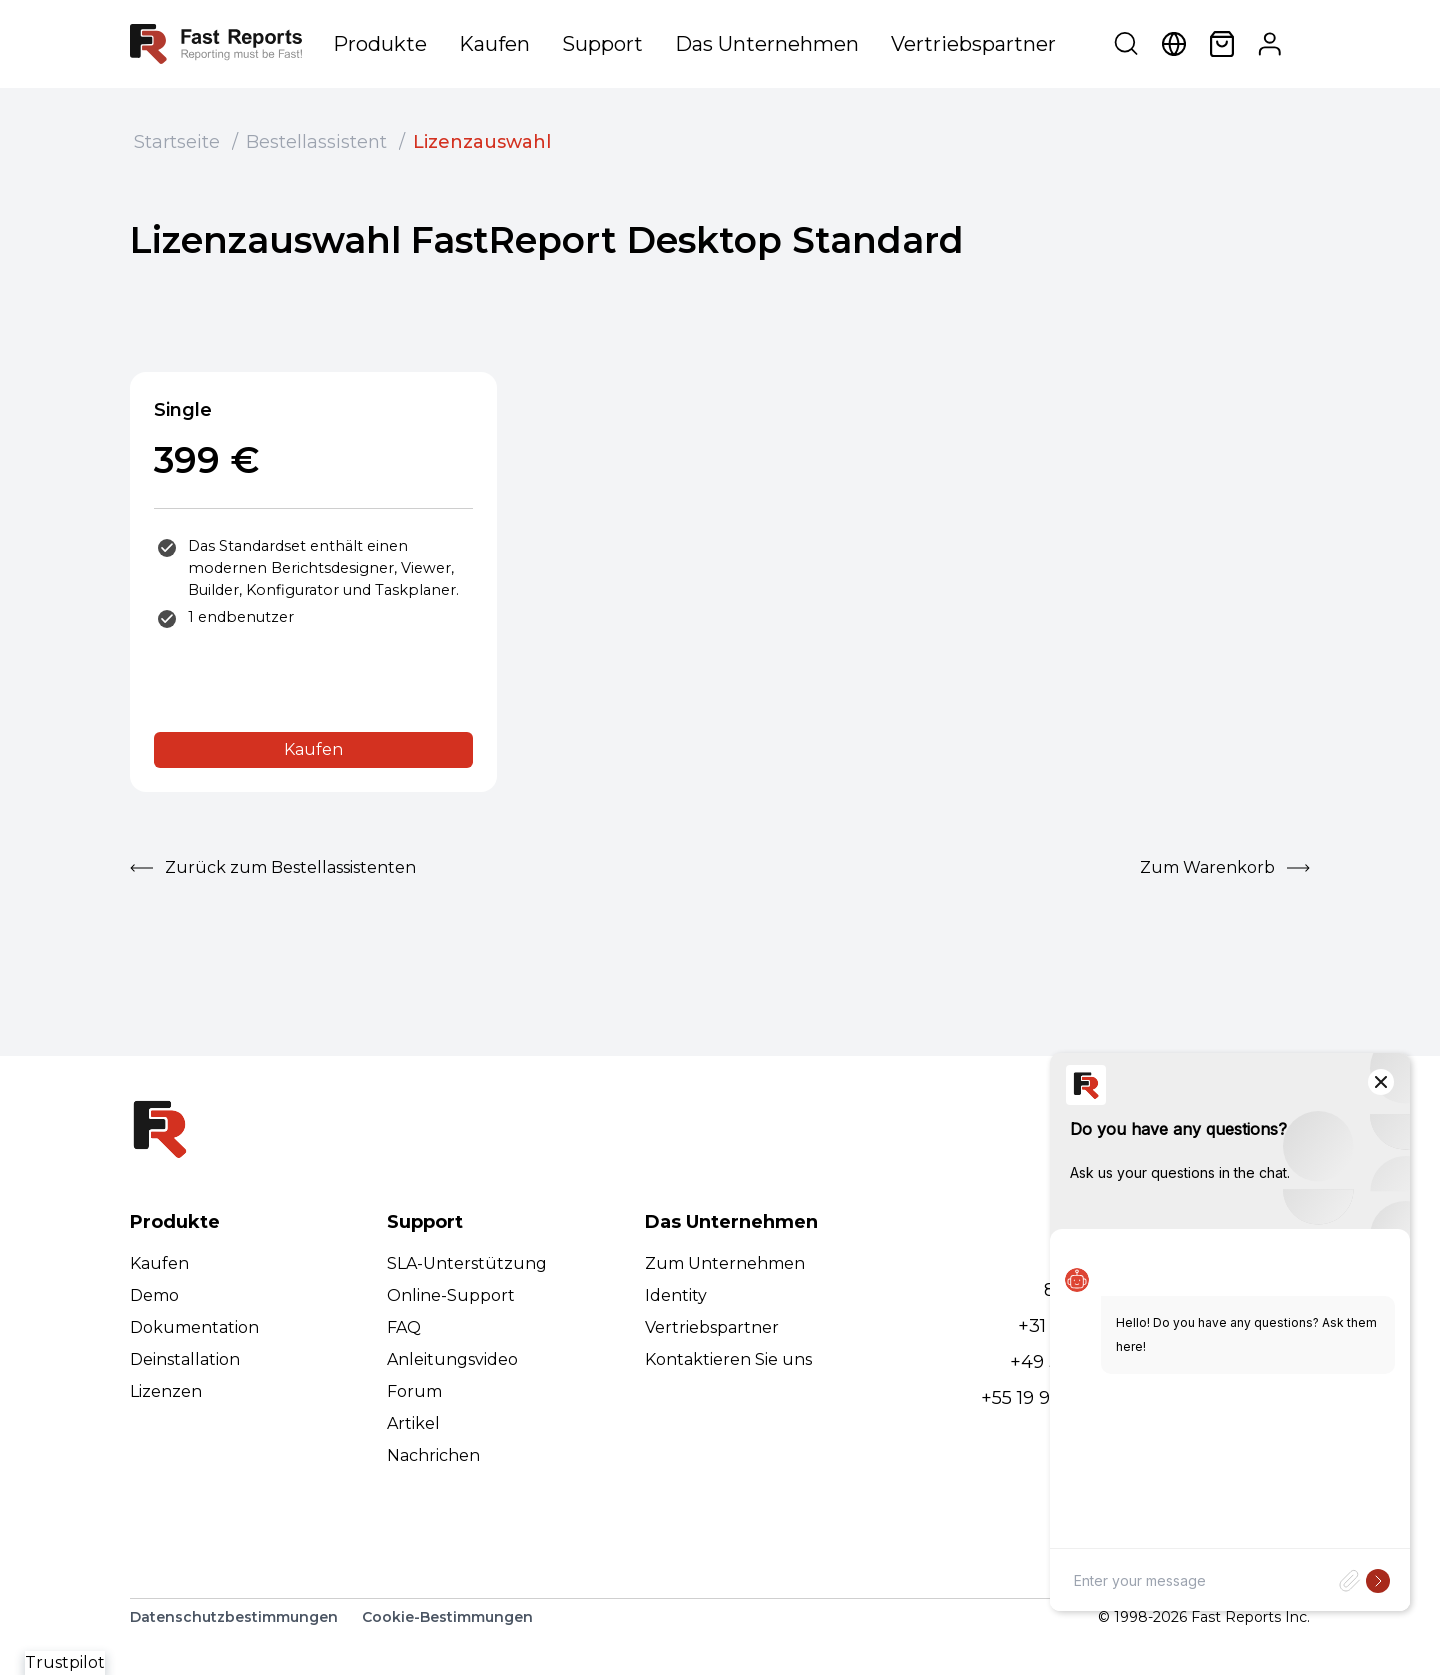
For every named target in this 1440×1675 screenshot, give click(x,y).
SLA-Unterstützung (467, 1263)
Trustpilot (65, 1662)
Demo (154, 1295)
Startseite (177, 142)
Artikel (413, 1423)
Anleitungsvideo (452, 1359)
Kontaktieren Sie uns (728, 1359)
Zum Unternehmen (725, 1263)
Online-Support (451, 1295)
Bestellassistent (316, 142)
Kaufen (494, 44)
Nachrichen (433, 1455)
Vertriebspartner (973, 44)
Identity (676, 1295)
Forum (414, 1391)
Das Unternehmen (767, 44)
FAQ (404, 1327)
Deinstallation (185, 1359)
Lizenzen (166, 1391)
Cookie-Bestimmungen (447, 1617)
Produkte (380, 44)
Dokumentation (194, 1327)
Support (602, 44)
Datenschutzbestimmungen (234, 1617)
